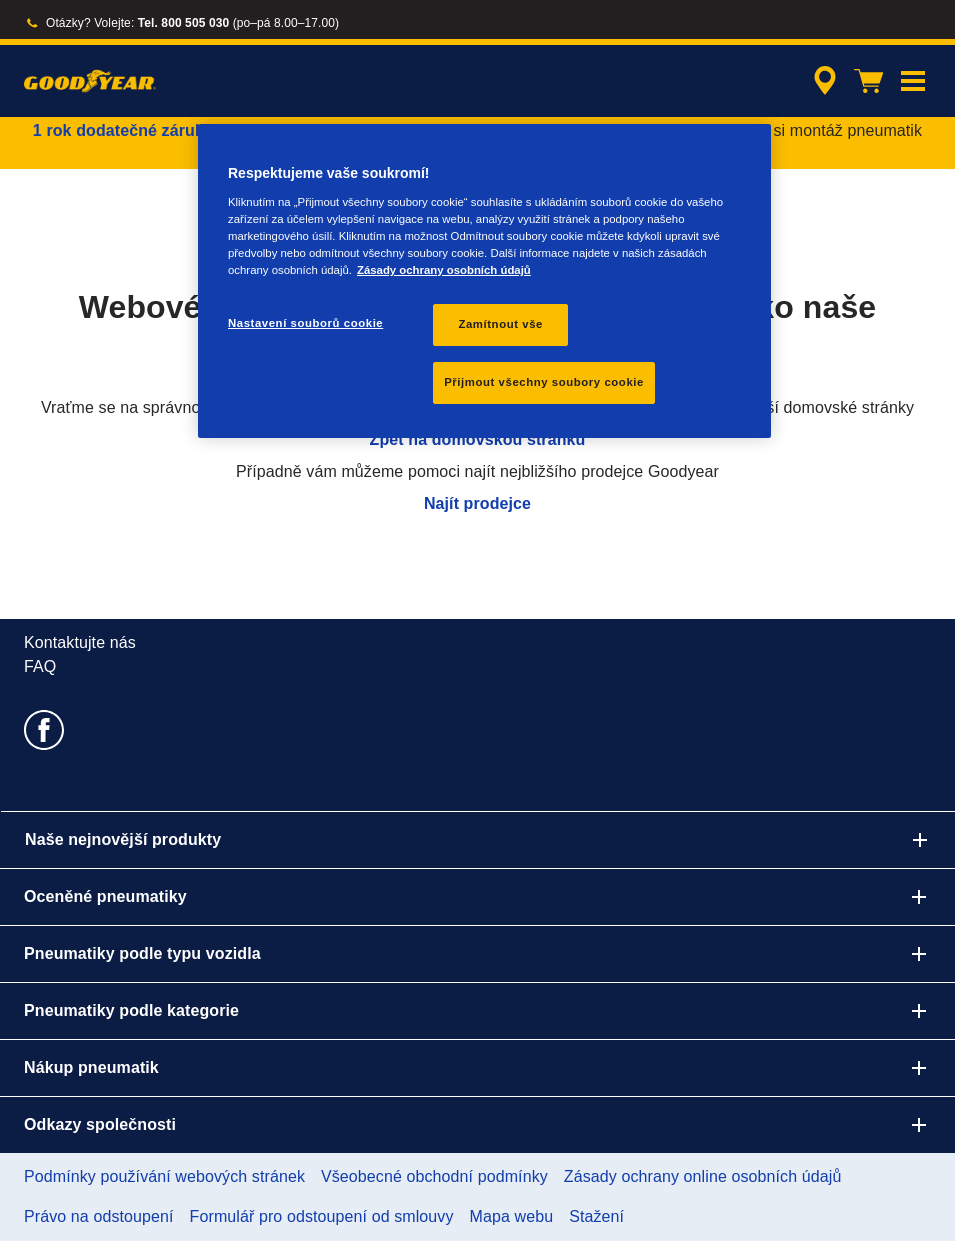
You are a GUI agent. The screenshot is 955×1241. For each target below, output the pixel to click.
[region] (484, 281)
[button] (913, 81)
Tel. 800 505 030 (183, 23)
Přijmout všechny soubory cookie (544, 382)
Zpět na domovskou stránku (478, 439)
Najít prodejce (477, 503)
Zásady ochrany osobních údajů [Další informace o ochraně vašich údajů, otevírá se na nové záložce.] (444, 270)
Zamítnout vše (500, 324)
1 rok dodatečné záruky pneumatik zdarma (196, 130)
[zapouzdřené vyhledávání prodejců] (822, 81)
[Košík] (869, 81)
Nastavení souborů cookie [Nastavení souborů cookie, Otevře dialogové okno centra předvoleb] (305, 323)
